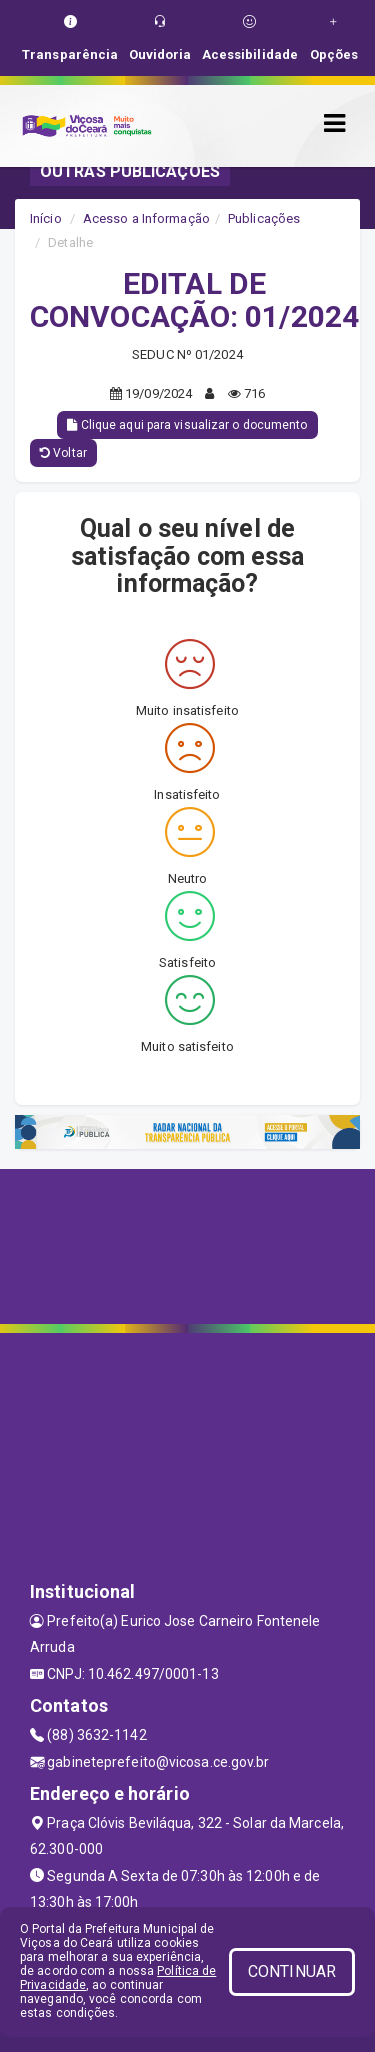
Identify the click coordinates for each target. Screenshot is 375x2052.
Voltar (63, 453)
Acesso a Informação (146, 218)
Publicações (264, 218)
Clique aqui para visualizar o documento (187, 425)
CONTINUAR (292, 1971)
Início (46, 218)
